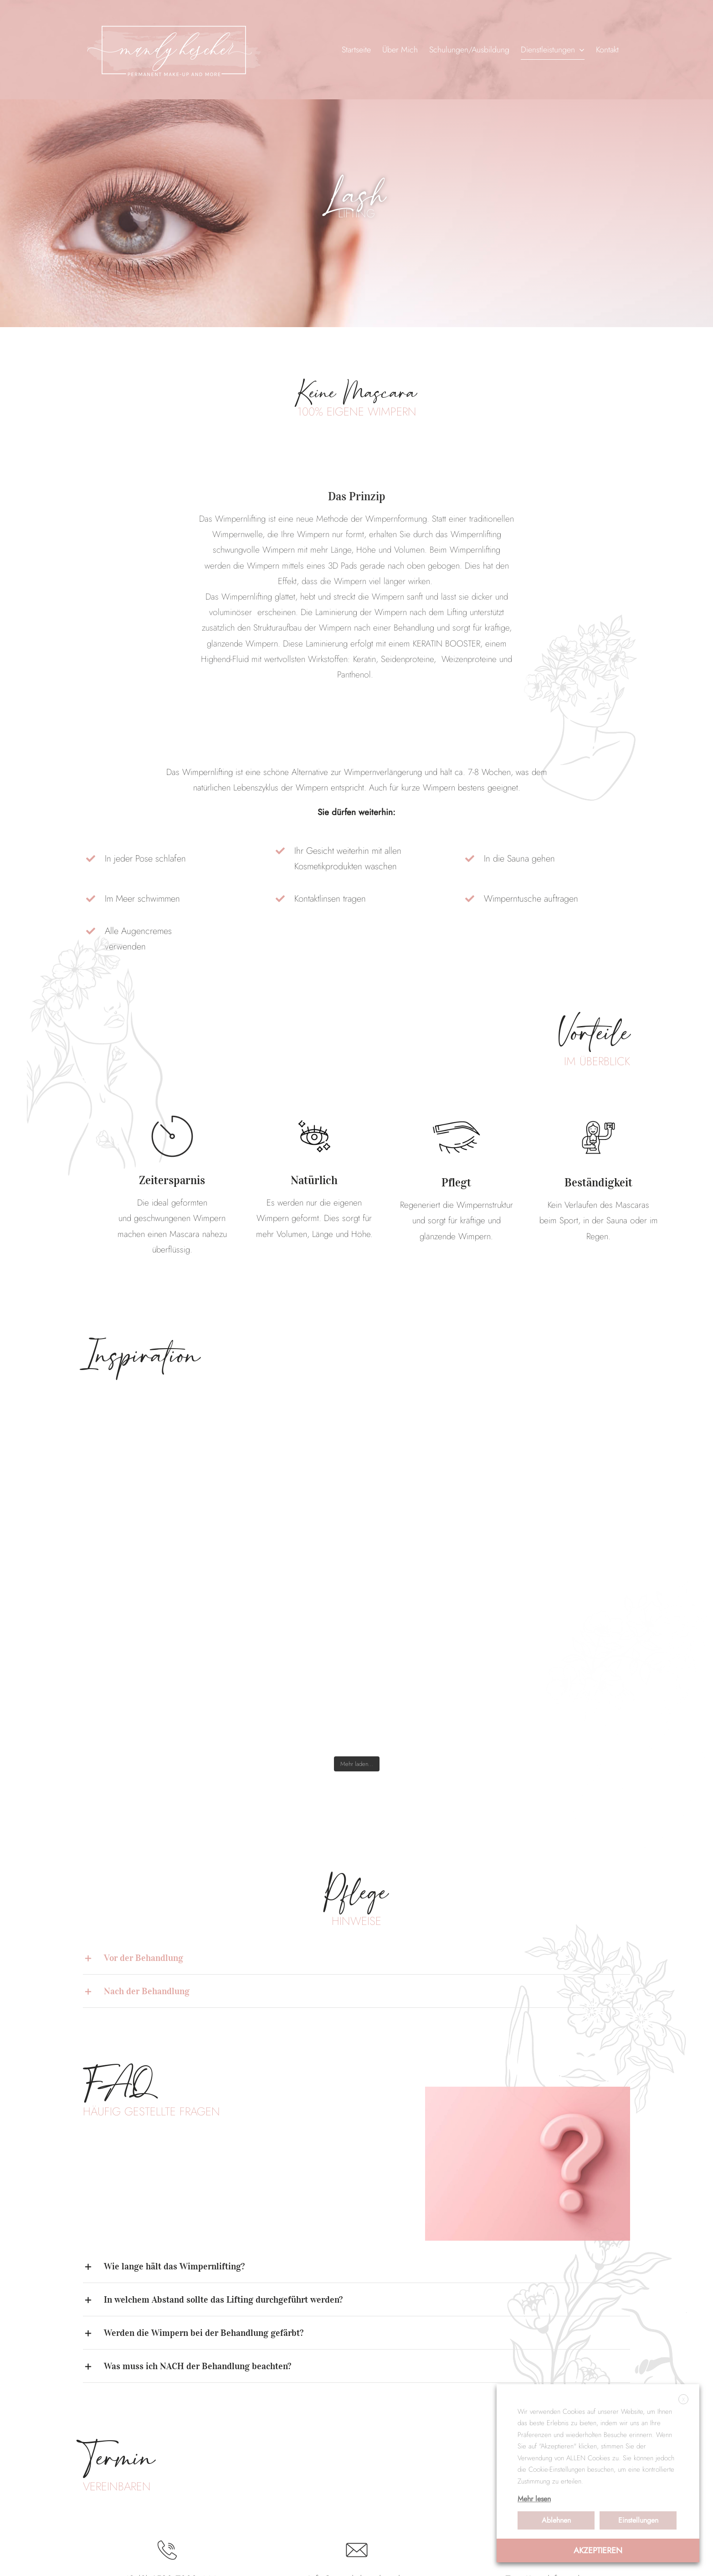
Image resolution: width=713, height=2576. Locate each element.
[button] (356, 1957)
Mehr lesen (534, 2499)
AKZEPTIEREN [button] (598, 2550)
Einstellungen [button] (638, 2520)
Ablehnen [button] (556, 2520)
